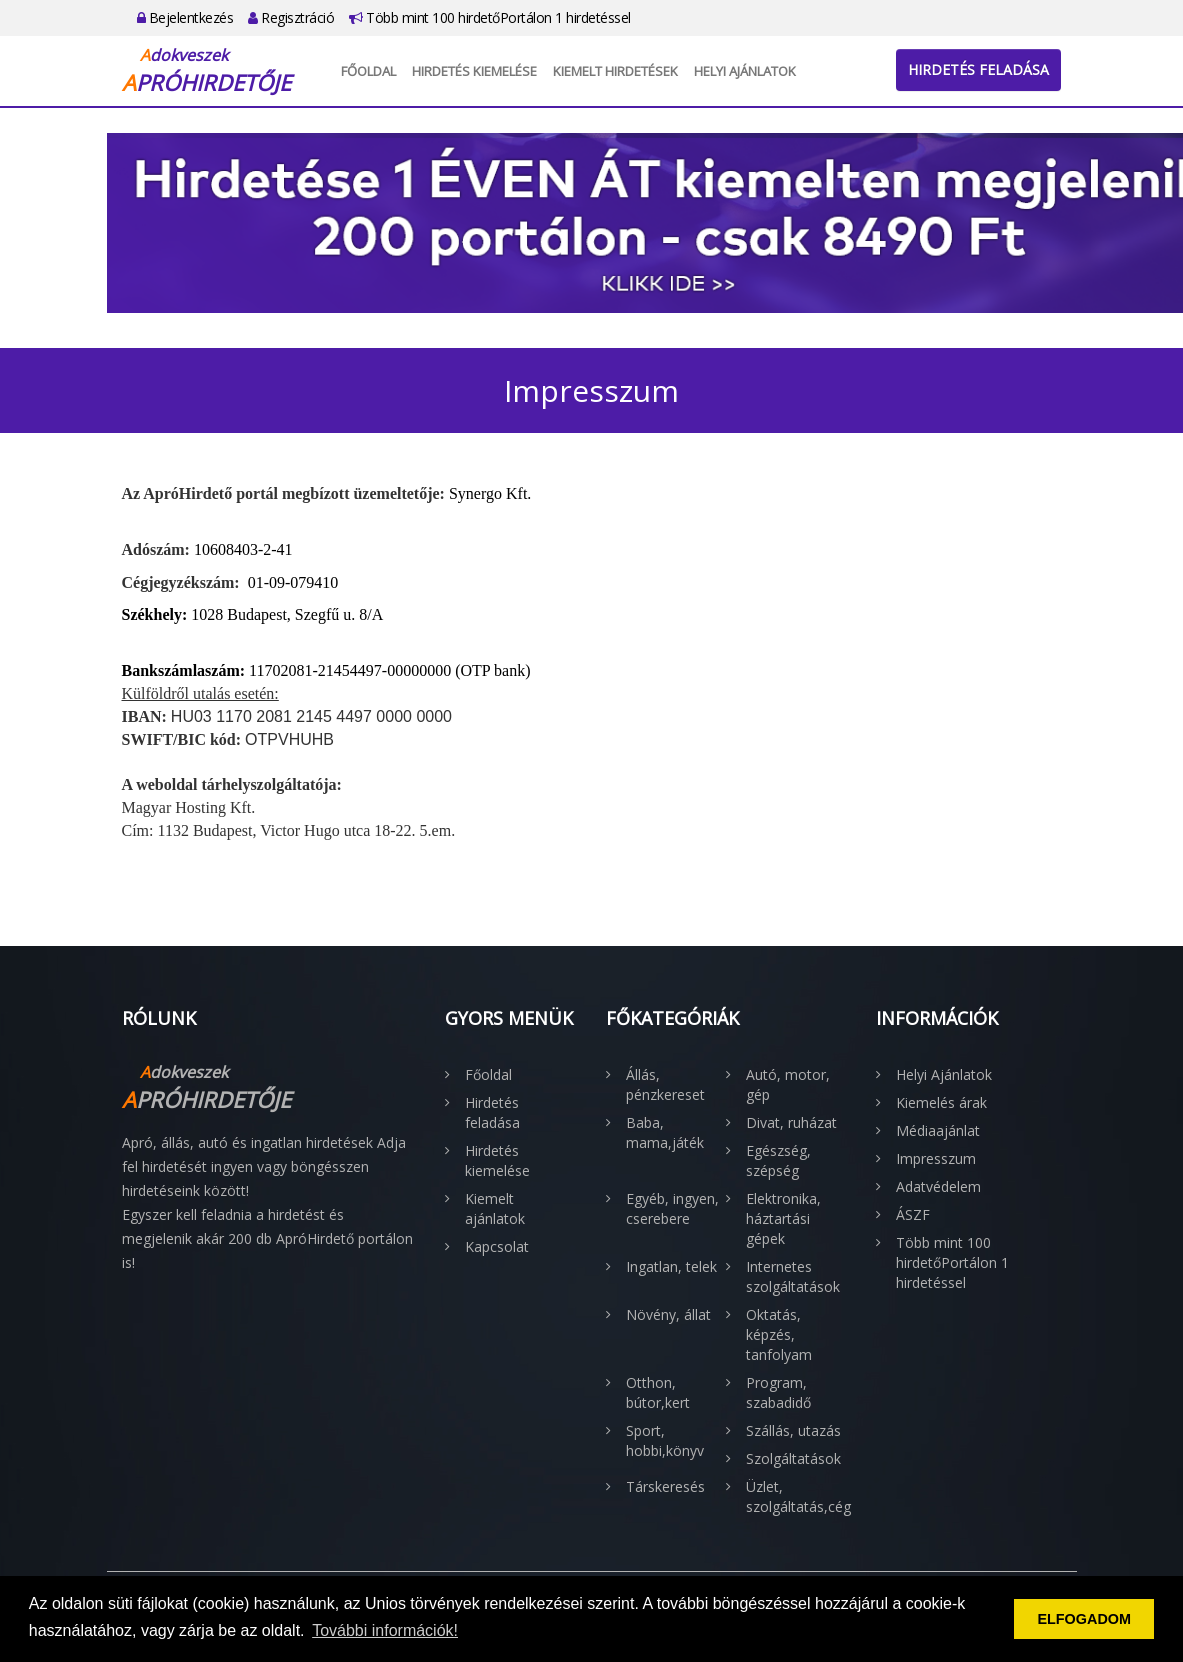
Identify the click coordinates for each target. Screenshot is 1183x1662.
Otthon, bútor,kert (658, 1392)
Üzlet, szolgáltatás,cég (796, 1496)
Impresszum (936, 1158)
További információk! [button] (385, 1630)
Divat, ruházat (791, 1122)
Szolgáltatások (793, 1458)
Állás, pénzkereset (665, 1084)
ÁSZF (913, 1214)
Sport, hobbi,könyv (665, 1440)
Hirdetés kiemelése (474, 71)
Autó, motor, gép (788, 1084)
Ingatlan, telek (671, 1266)
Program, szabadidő (778, 1392)
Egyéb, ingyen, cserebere (672, 1208)
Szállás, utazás (793, 1430)
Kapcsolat (497, 1246)
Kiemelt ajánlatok (495, 1208)
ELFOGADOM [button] (1084, 1619)
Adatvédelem (938, 1186)
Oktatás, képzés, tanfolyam (779, 1334)
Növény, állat (668, 1314)
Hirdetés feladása (978, 69)
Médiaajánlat (938, 1130)
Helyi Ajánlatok (745, 71)
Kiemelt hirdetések (615, 71)
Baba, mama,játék (665, 1132)
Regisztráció (291, 17)
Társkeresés (665, 1486)
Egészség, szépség (778, 1160)
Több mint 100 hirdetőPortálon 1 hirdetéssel (490, 17)
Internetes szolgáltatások (793, 1276)
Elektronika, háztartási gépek (783, 1218)
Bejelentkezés (185, 17)
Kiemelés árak (941, 1102)
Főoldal (368, 71)
